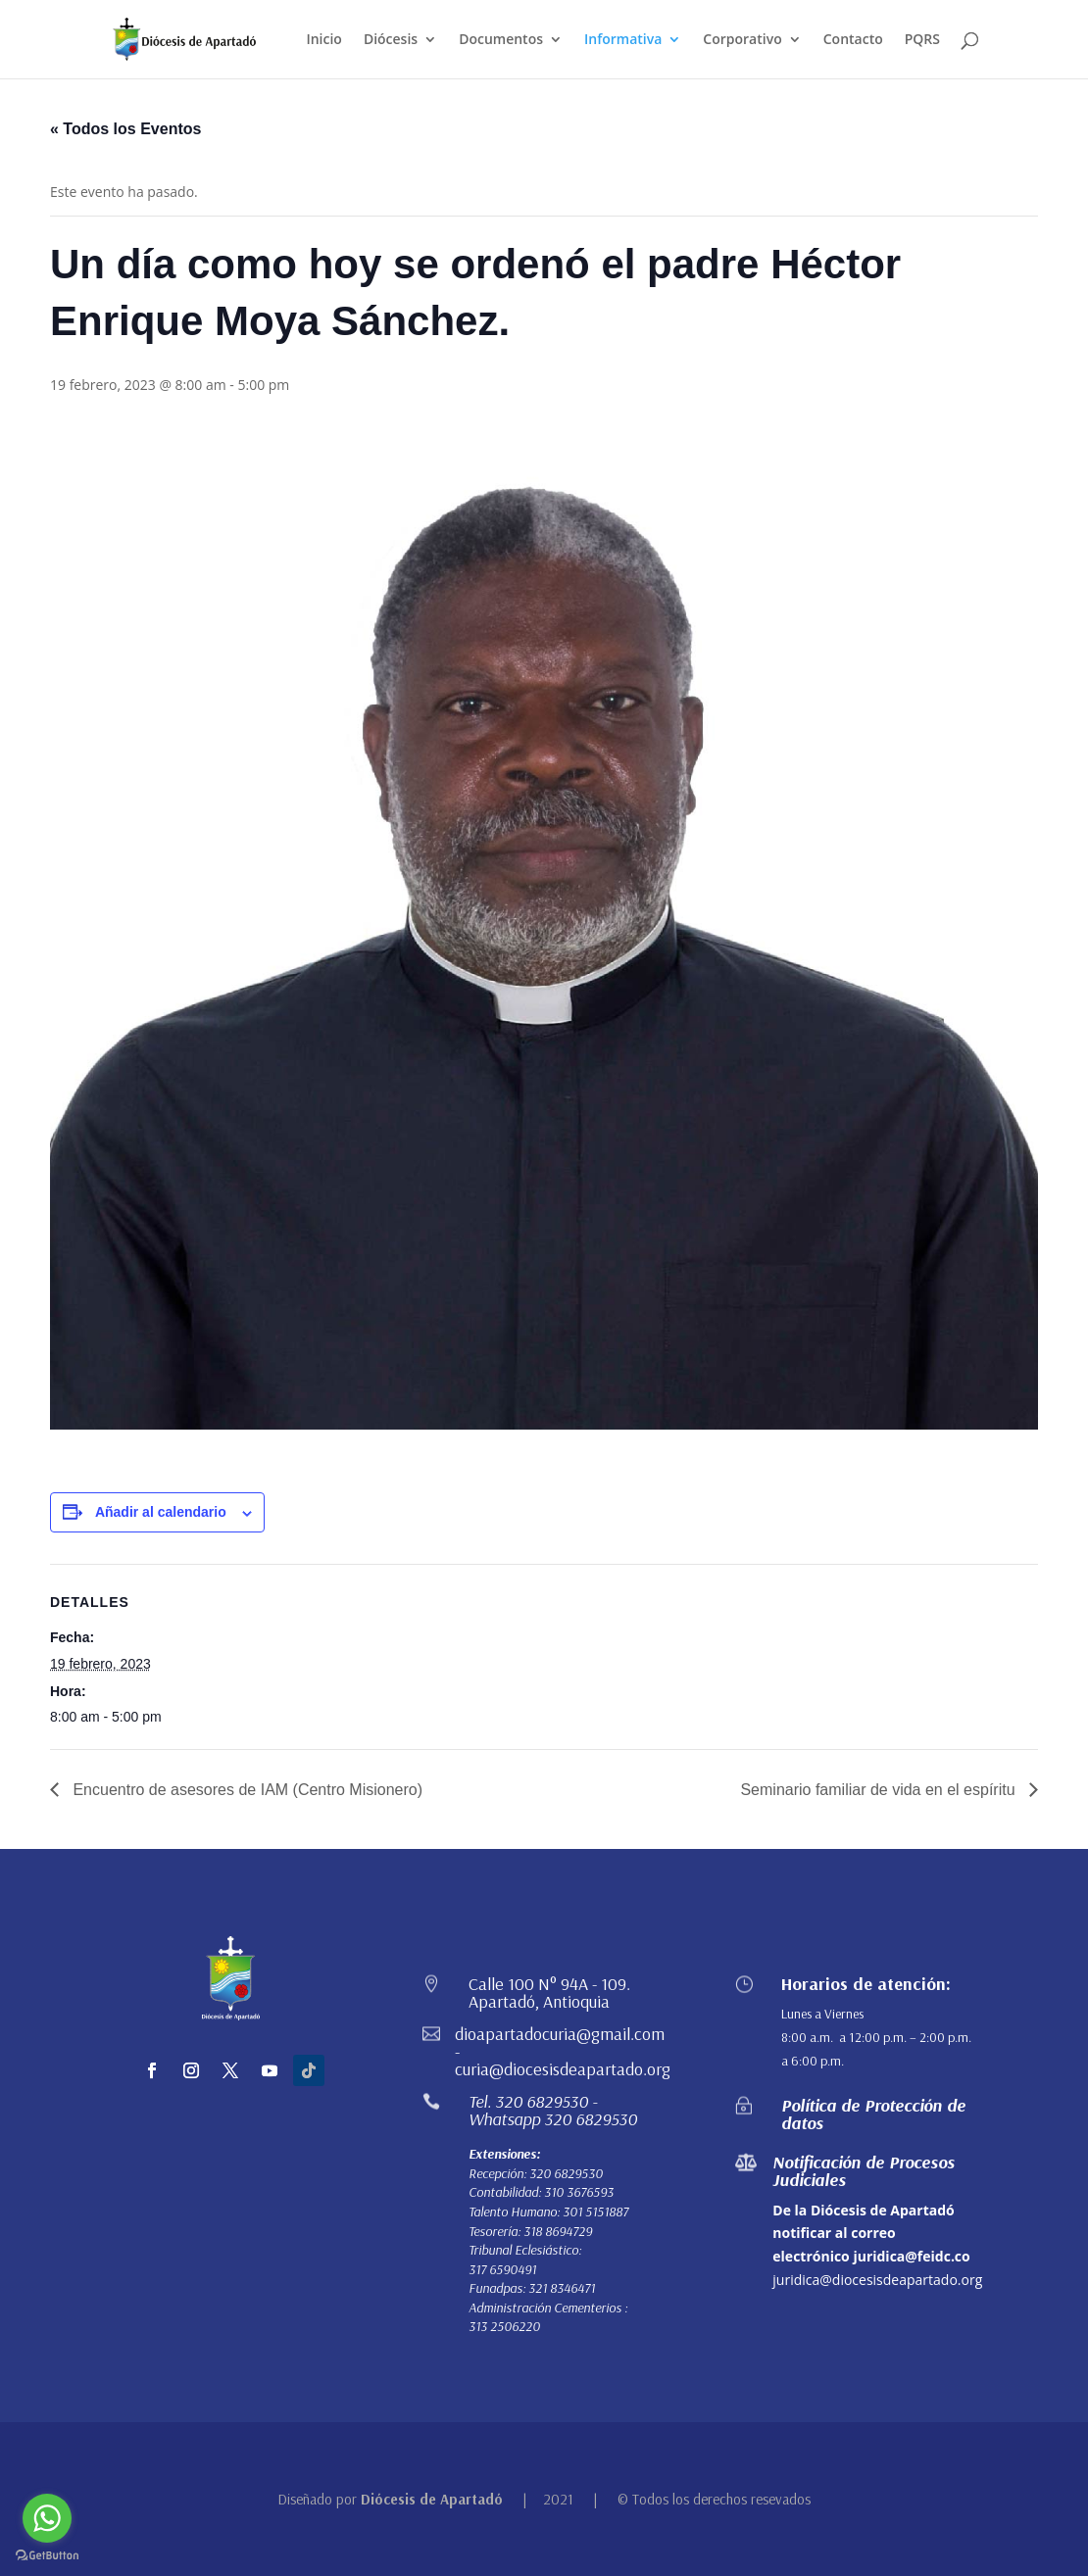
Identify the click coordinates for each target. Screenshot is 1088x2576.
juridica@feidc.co (911, 2256)
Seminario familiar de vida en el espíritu (879, 1789)
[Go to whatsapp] (47, 2518)
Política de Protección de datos (873, 2114)
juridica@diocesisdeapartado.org (877, 2279)
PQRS (922, 40)
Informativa (623, 40)
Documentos (501, 40)
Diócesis (391, 40)
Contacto (853, 40)
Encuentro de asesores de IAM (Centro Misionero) (245, 1789)
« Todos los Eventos (125, 129)
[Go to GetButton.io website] (47, 2556)
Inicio (323, 40)
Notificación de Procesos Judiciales (863, 2171)
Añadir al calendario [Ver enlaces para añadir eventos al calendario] (160, 1512)
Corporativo (742, 40)
